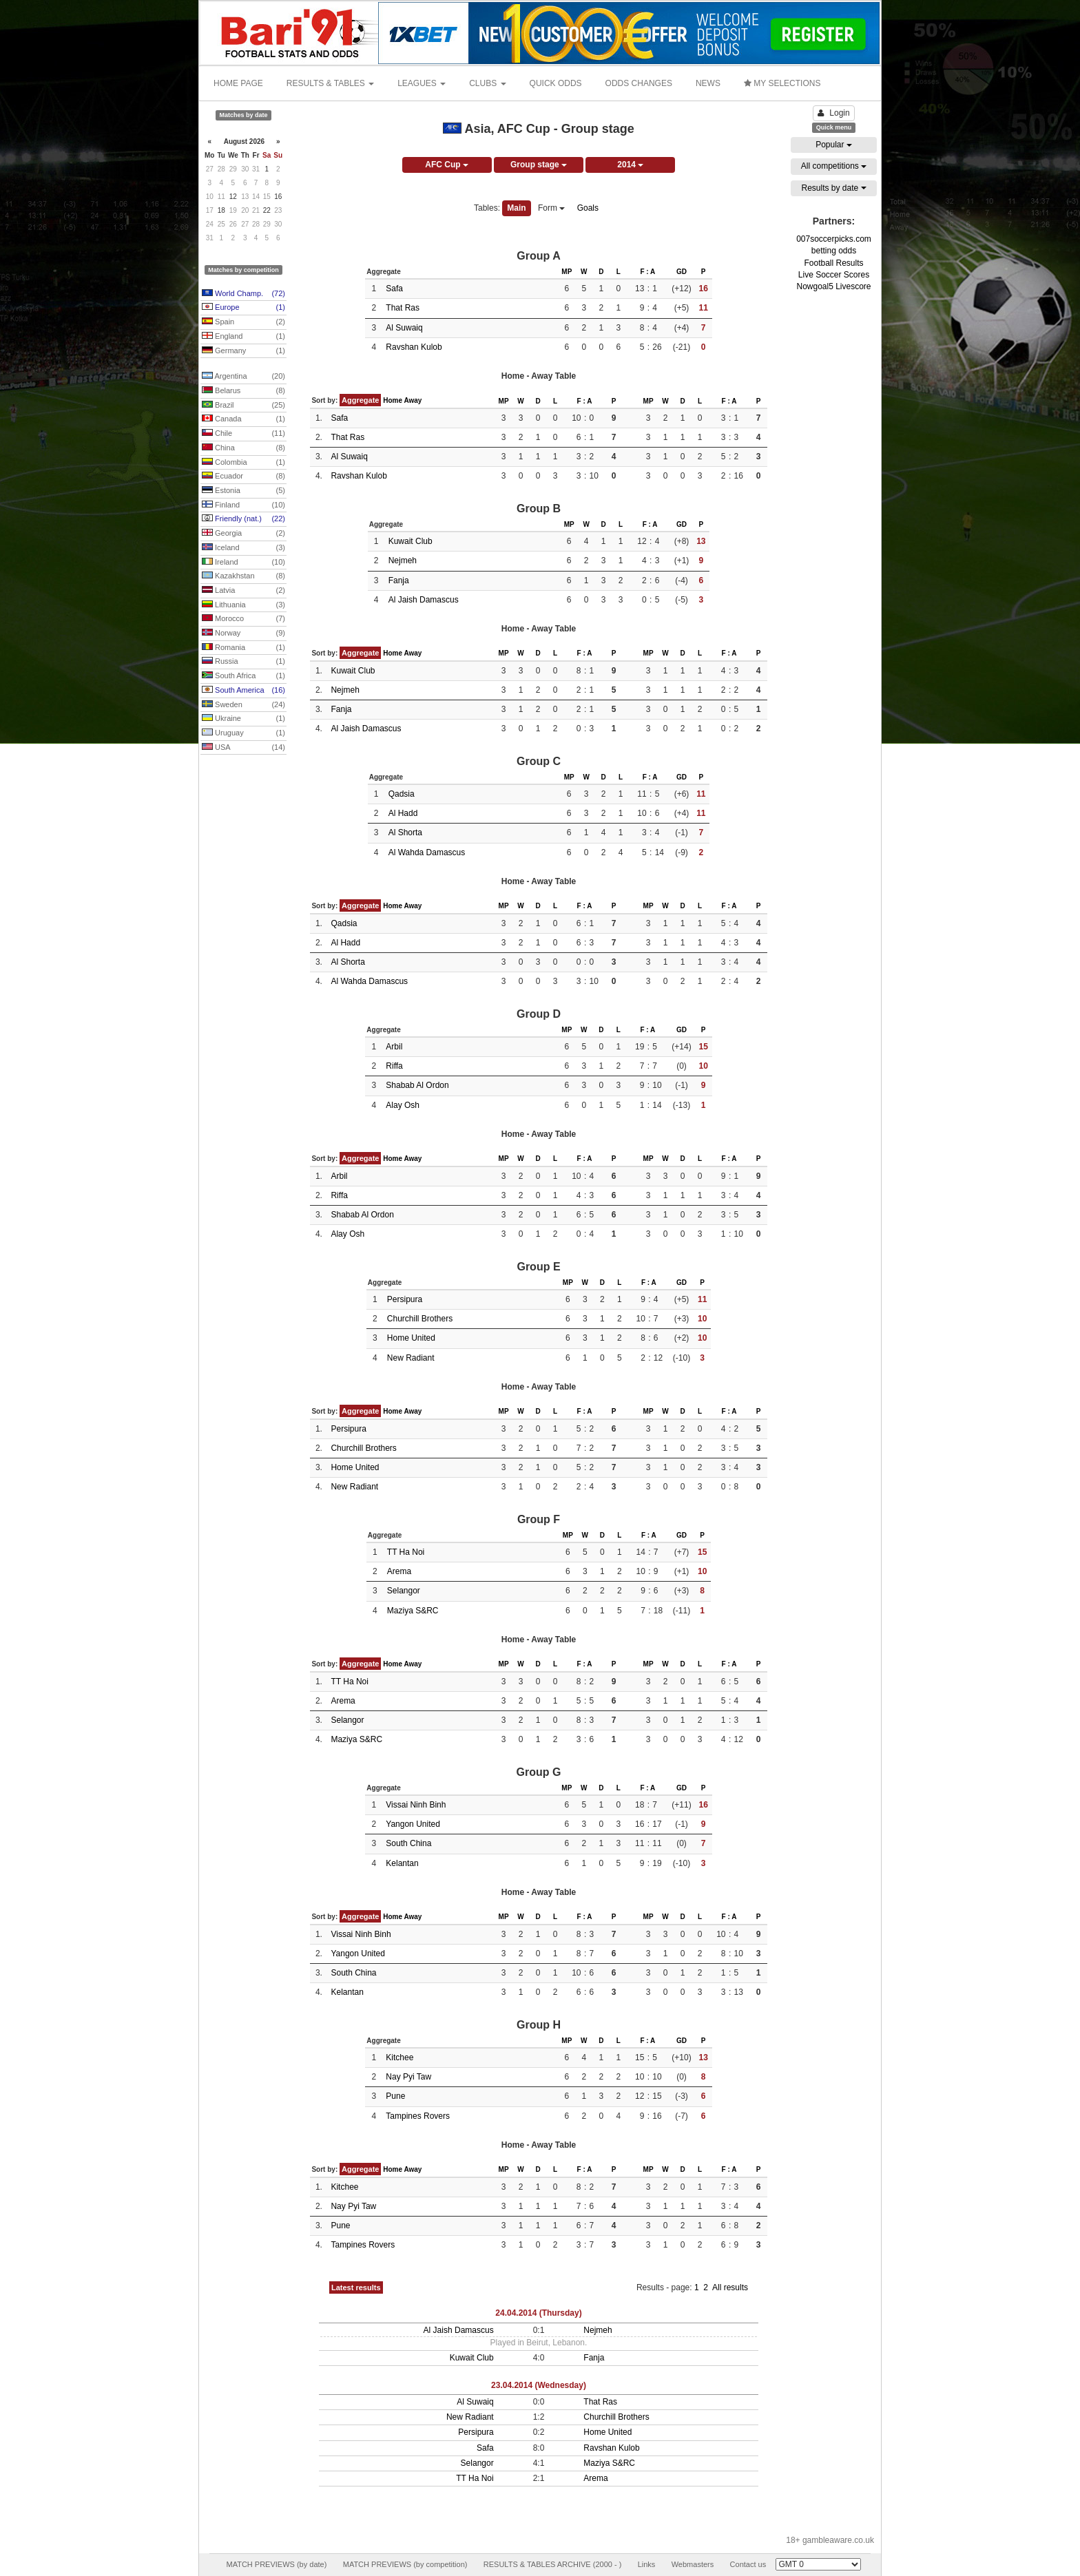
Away (413, 400)
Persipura (404, 1299)
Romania (243, 647)
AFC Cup (446, 164)
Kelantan (402, 1863)
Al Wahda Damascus (427, 852)
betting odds (833, 250)
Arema (399, 1571)
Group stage (538, 164)
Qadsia (401, 794)
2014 (630, 164)
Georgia (243, 533)
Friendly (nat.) (243, 519)
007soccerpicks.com (833, 239)
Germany (243, 351)
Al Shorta (405, 832)
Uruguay (243, 733)
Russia (243, 661)
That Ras (402, 308)
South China (408, 1843)
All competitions (833, 166)
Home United (411, 1338)
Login (833, 113)
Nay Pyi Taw (408, 2077)
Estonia (243, 490)
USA (243, 747)
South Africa (243, 676)
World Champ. (243, 294)
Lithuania (243, 605)
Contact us (748, 2564)
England (243, 336)
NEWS (708, 83)
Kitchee (399, 2057)
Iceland (243, 548)
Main (516, 208)
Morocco (243, 619)
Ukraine (243, 718)
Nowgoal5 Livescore (833, 286)
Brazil (243, 405)
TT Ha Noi (405, 1552)
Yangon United (413, 1824)
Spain (243, 322)
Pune (395, 2096)
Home (392, 400)
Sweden (243, 705)
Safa (394, 288)
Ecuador (243, 476)
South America (243, 690)
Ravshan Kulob (414, 347)
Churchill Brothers (420, 1318)
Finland (243, 505)
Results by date (833, 188)
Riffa (394, 1066)
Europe (243, 307)
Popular (834, 144)
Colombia (243, 462)
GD (681, 271)
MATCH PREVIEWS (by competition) (405, 2564)
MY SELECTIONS (782, 83)
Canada (243, 419)
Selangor (403, 1590)
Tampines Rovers (418, 2116)
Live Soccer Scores (833, 275)
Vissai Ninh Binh (416, 1805)
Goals (588, 208)
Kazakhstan (243, 576)
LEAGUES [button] (421, 83)
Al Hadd (403, 813)
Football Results (833, 263)
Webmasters (693, 2564)
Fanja (398, 580)
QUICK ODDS (556, 83)
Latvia (243, 590)
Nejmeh (402, 560)
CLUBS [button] (487, 83)
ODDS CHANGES (638, 83)
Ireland (243, 562)
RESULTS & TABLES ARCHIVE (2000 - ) (553, 2564)
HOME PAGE (238, 83)
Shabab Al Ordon (417, 1085)
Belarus (243, 391)
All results (730, 2287)
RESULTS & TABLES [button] (330, 83)
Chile (243, 433)
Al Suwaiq (404, 328)
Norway (243, 633)
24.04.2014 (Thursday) (538, 2313)
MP (566, 271)
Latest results (356, 2287)
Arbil (394, 1046)
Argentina (243, 376)
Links (647, 2564)
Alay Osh (402, 1105)
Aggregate (360, 400)
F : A (647, 271)
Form (551, 208)
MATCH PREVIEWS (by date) (276, 2564)
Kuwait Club (410, 541)
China (243, 448)
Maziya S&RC (413, 1610)
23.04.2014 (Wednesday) (538, 2385)
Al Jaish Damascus (423, 600)
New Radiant (411, 1358)
